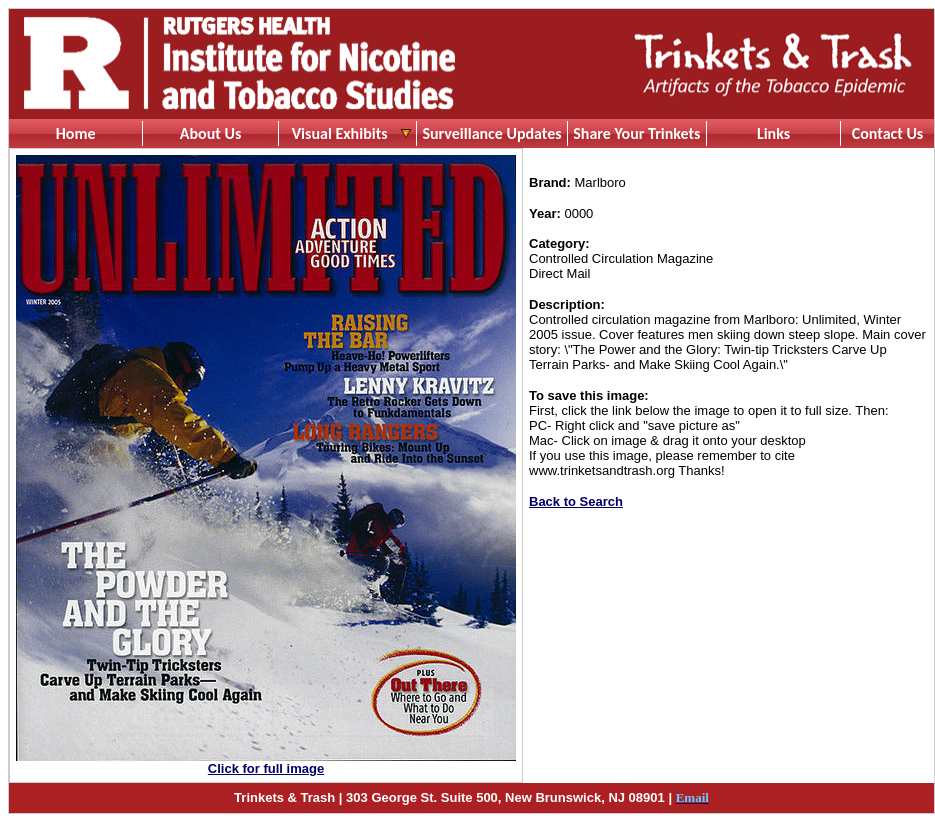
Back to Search (576, 501)
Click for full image (266, 768)
